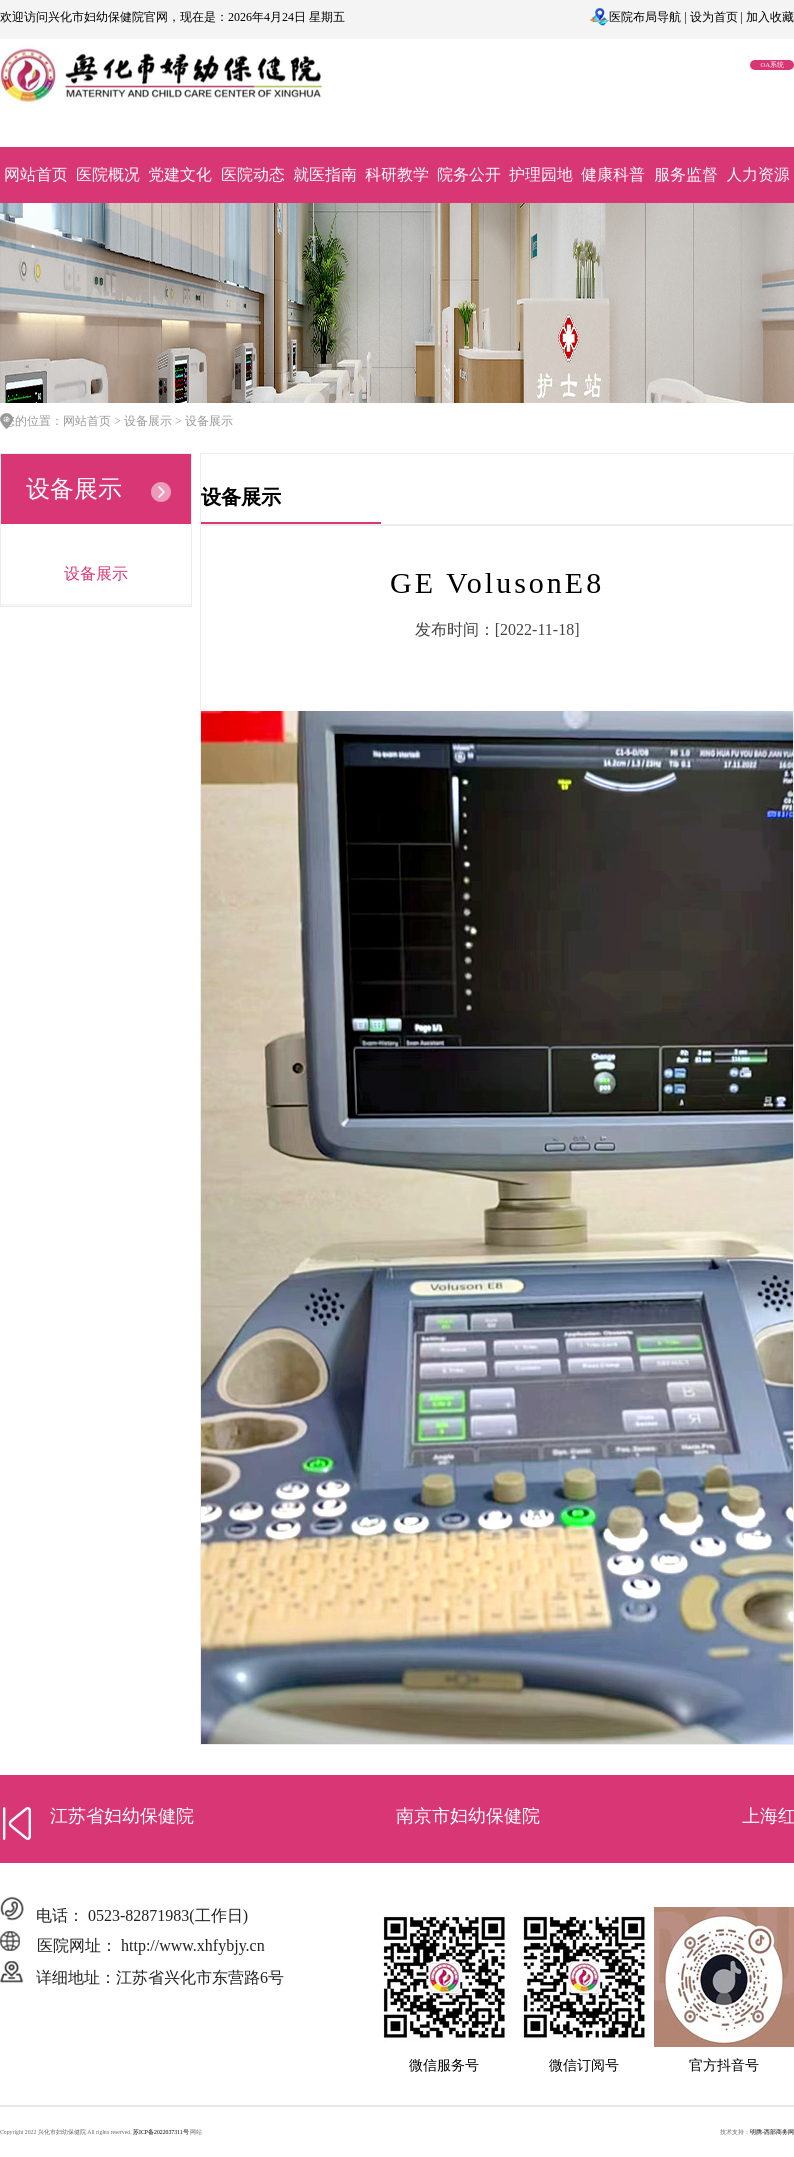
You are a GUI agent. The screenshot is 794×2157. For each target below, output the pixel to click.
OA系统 (772, 64)
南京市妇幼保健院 (468, 1816)
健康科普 (613, 174)
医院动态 (253, 174)
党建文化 (180, 174)
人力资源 (758, 174)
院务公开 (469, 174)
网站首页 (36, 174)
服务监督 (686, 174)
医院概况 (108, 174)
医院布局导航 (645, 17)
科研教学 (397, 174)
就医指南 (325, 174)
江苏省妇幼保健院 (122, 1816)
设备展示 (96, 573)
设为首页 (714, 17)
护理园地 (541, 174)
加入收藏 (770, 17)
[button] (17, 1823)
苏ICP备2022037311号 (161, 2132)
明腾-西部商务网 (772, 2132)
